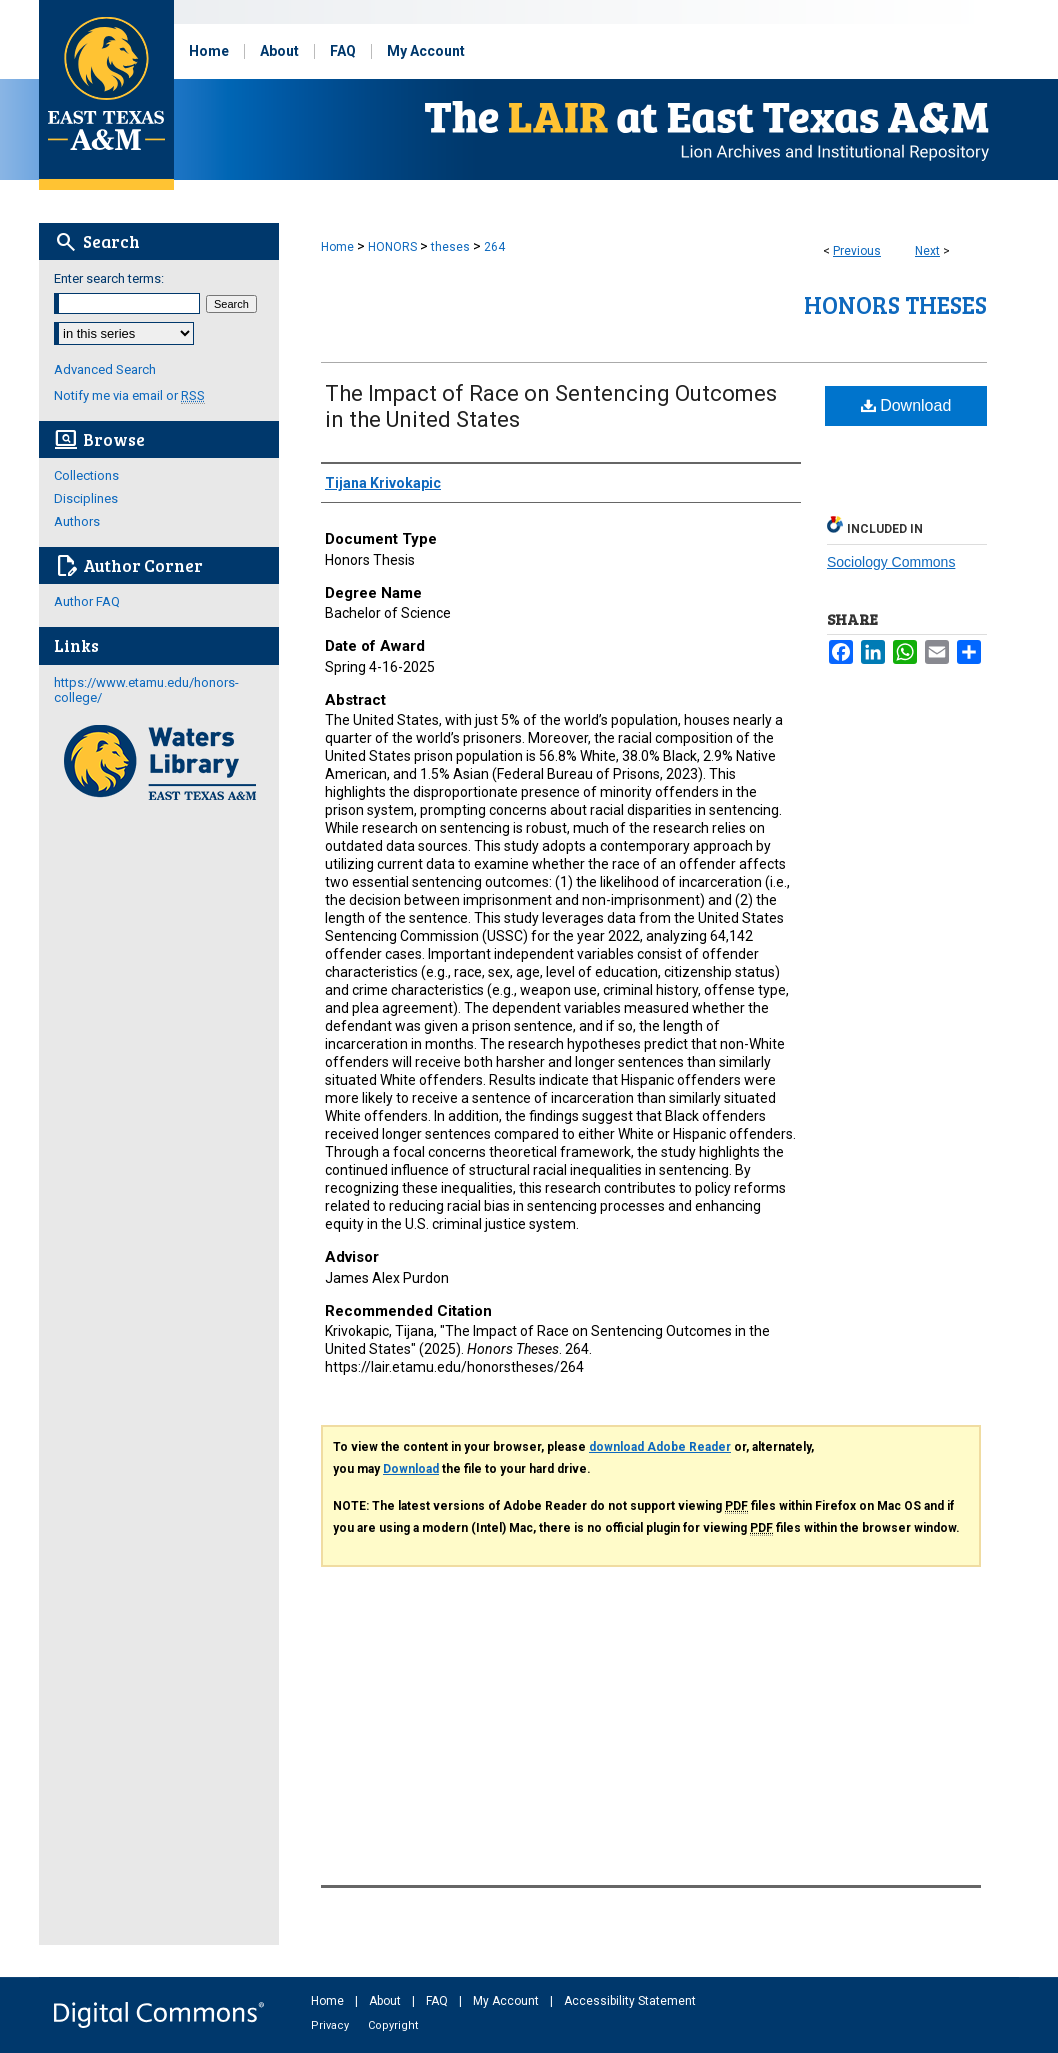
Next (927, 251)
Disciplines (86, 498)
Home (337, 247)
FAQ (438, 2001)
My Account (507, 2001)
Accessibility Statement (630, 2001)
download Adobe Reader (660, 1447)
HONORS (392, 247)
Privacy (331, 2025)
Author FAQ (87, 601)
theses (450, 247)
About (386, 2001)
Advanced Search (105, 369)
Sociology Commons (891, 562)
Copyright (393, 2025)
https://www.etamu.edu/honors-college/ (146, 690)
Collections (86, 475)
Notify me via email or (129, 395)
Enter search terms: (109, 278)
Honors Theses (895, 304)
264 (494, 247)
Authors (77, 521)
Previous (857, 251)
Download (906, 405)
